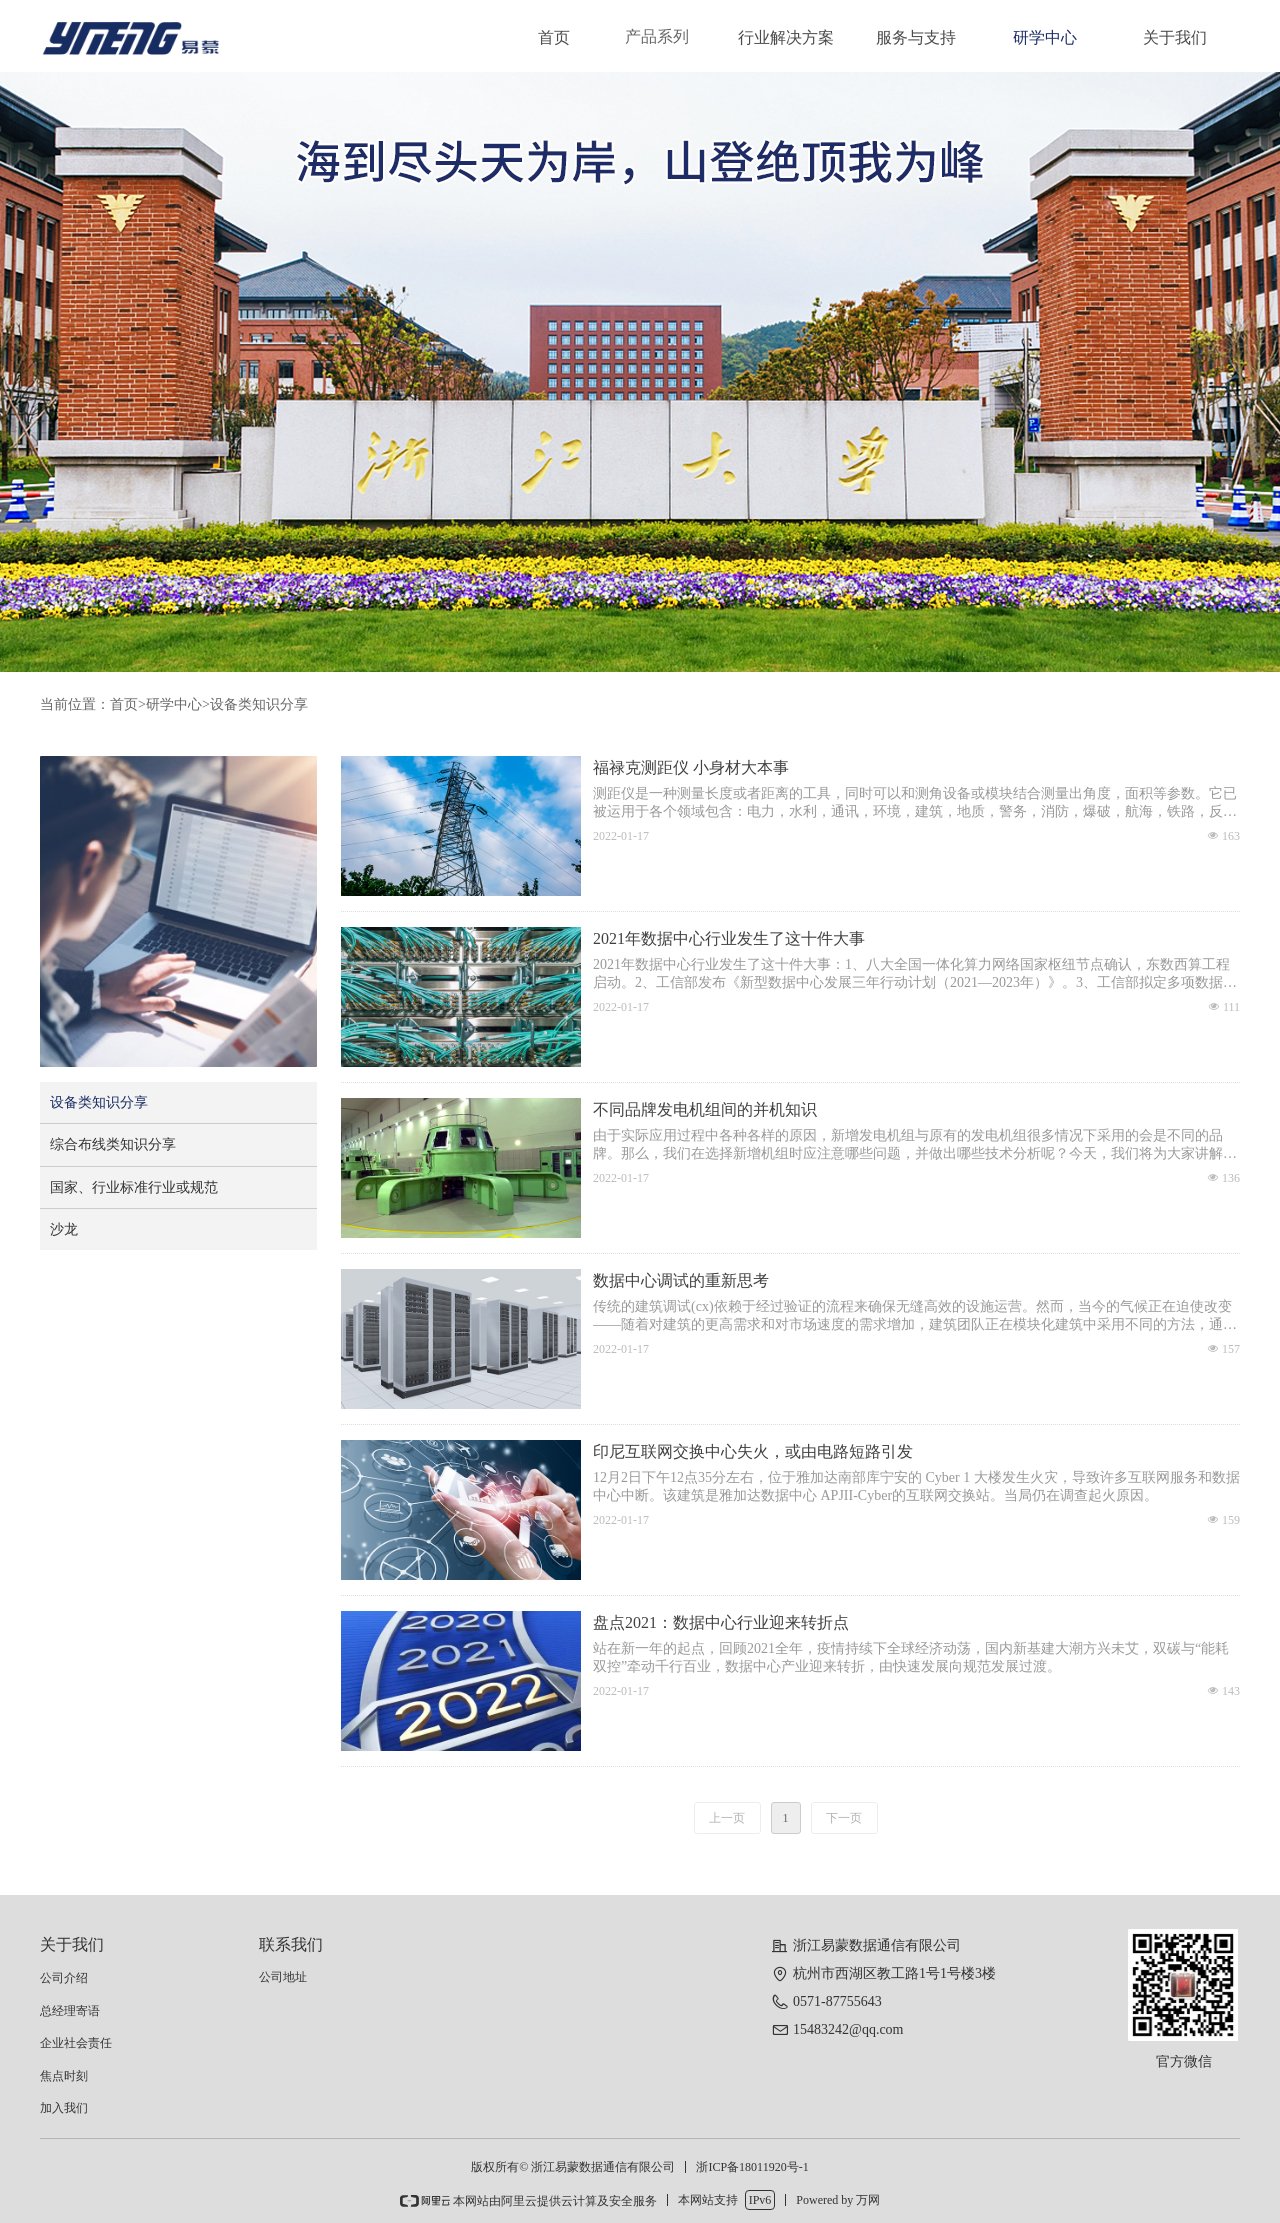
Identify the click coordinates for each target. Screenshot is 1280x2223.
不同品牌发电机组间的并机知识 (705, 1109)
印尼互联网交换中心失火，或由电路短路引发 (753, 1451)
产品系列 (657, 36)
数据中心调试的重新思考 (681, 1280)
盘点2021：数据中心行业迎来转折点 (721, 1622)
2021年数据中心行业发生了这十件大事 (729, 938)
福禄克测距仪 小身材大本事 (691, 767)
